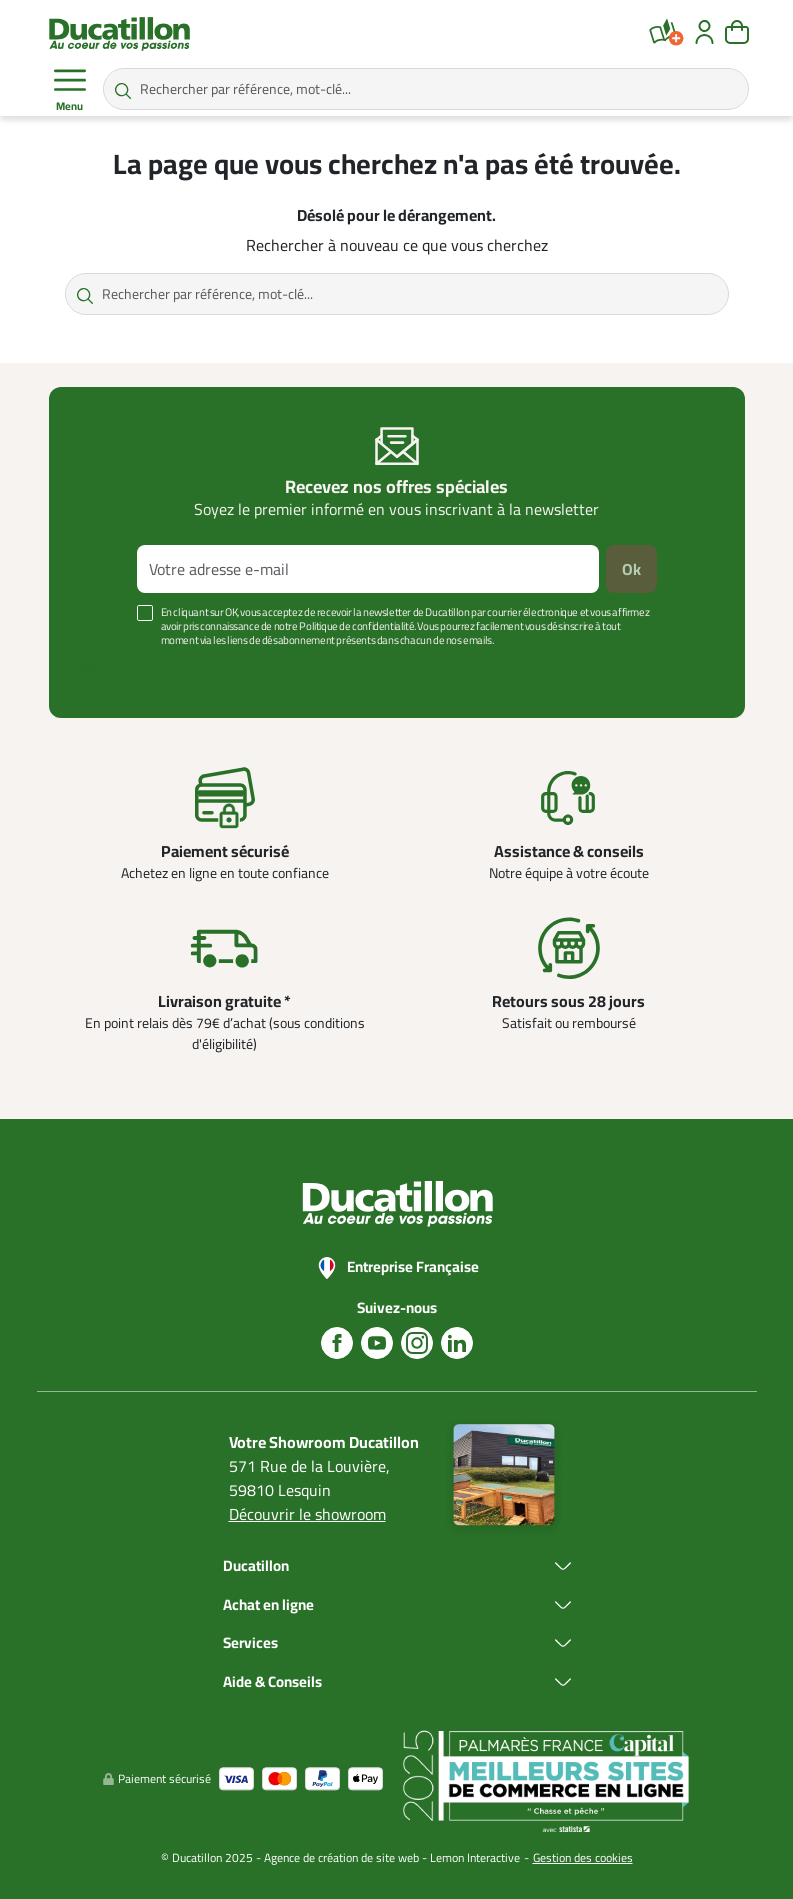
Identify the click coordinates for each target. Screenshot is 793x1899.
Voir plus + (102, 670)
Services (250, 1643)
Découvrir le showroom (307, 1514)
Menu (70, 90)
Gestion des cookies (583, 1857)
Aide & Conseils (272, 1682)
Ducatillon (256, 1566)
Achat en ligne (268, 1605)
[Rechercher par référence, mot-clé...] (426, 89)
